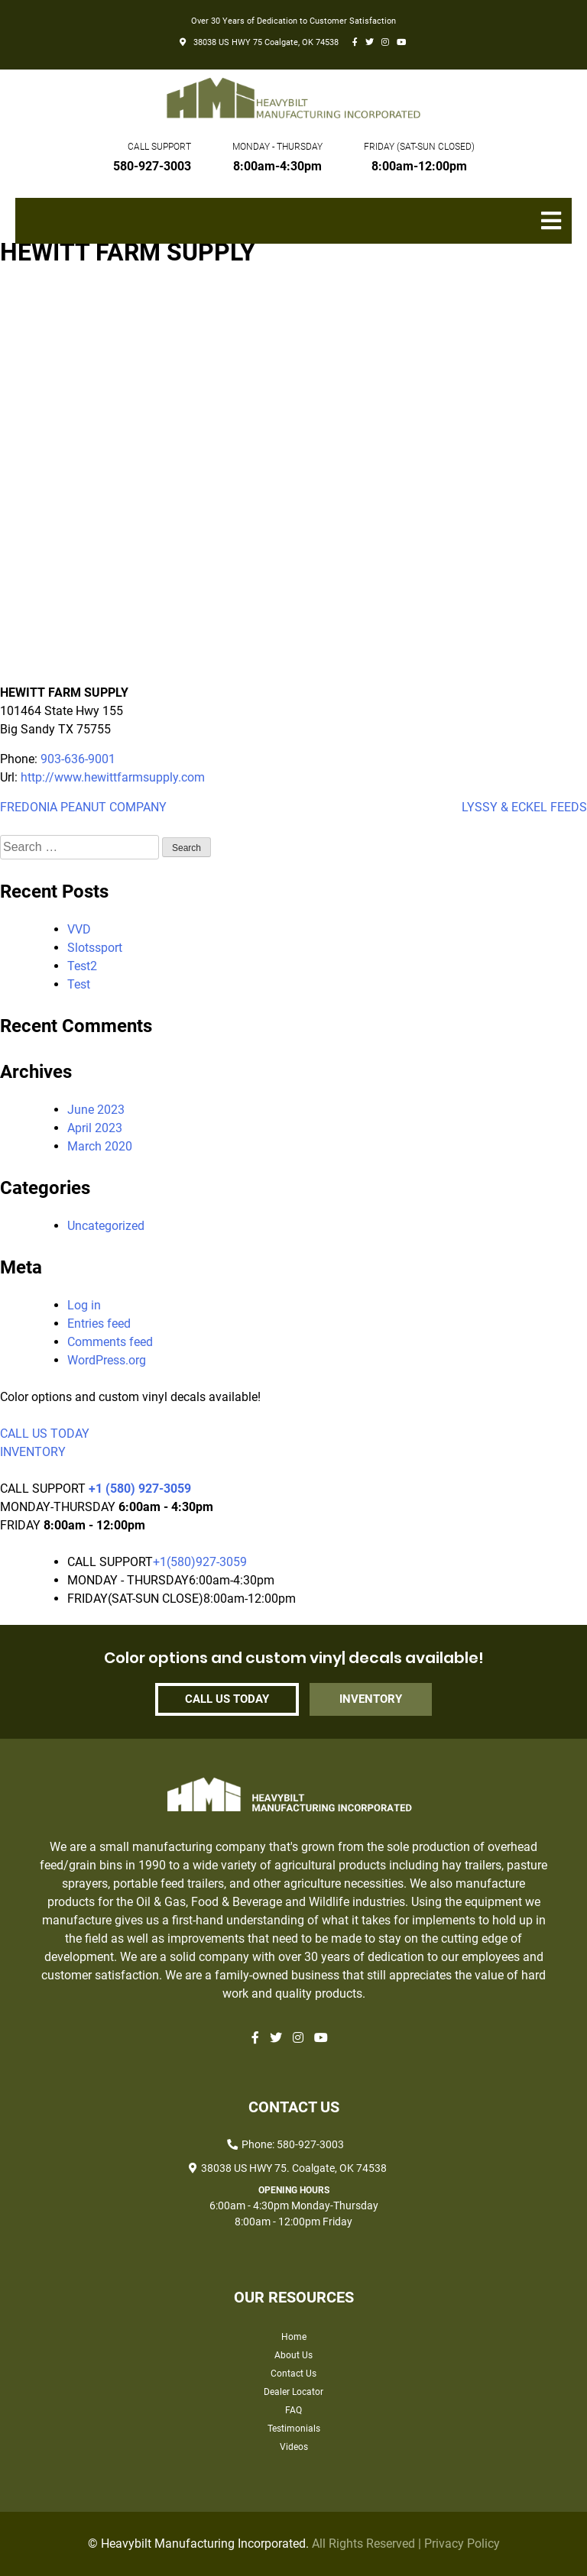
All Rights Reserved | (368, 2543)
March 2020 (99, 1146)
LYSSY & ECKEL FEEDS (524, 807)
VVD (79, 929)
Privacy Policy (462, 2543)
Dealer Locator (293, 2392)
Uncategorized (105, 1225)
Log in (84, 1305)
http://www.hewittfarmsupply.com (113, 777)
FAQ (293, 2410)
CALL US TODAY (44, 1433)
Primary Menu (556, 228)
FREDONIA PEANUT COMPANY (83, 807)
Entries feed (99, 1323)
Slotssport (94, 947)
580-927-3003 (152, 166)
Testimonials (294, 2428)
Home (293, 2337)
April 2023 (94, 1128)
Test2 (82, 966)
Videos (294, 2447)
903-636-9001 (78, 759)
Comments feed (110, 1342)
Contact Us (293, 2373)
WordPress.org (106, 1360)
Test (78, 984)
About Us (293, 2355)
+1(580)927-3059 (200, 1562)
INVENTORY (33, 1452)
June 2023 (96, 1109)
